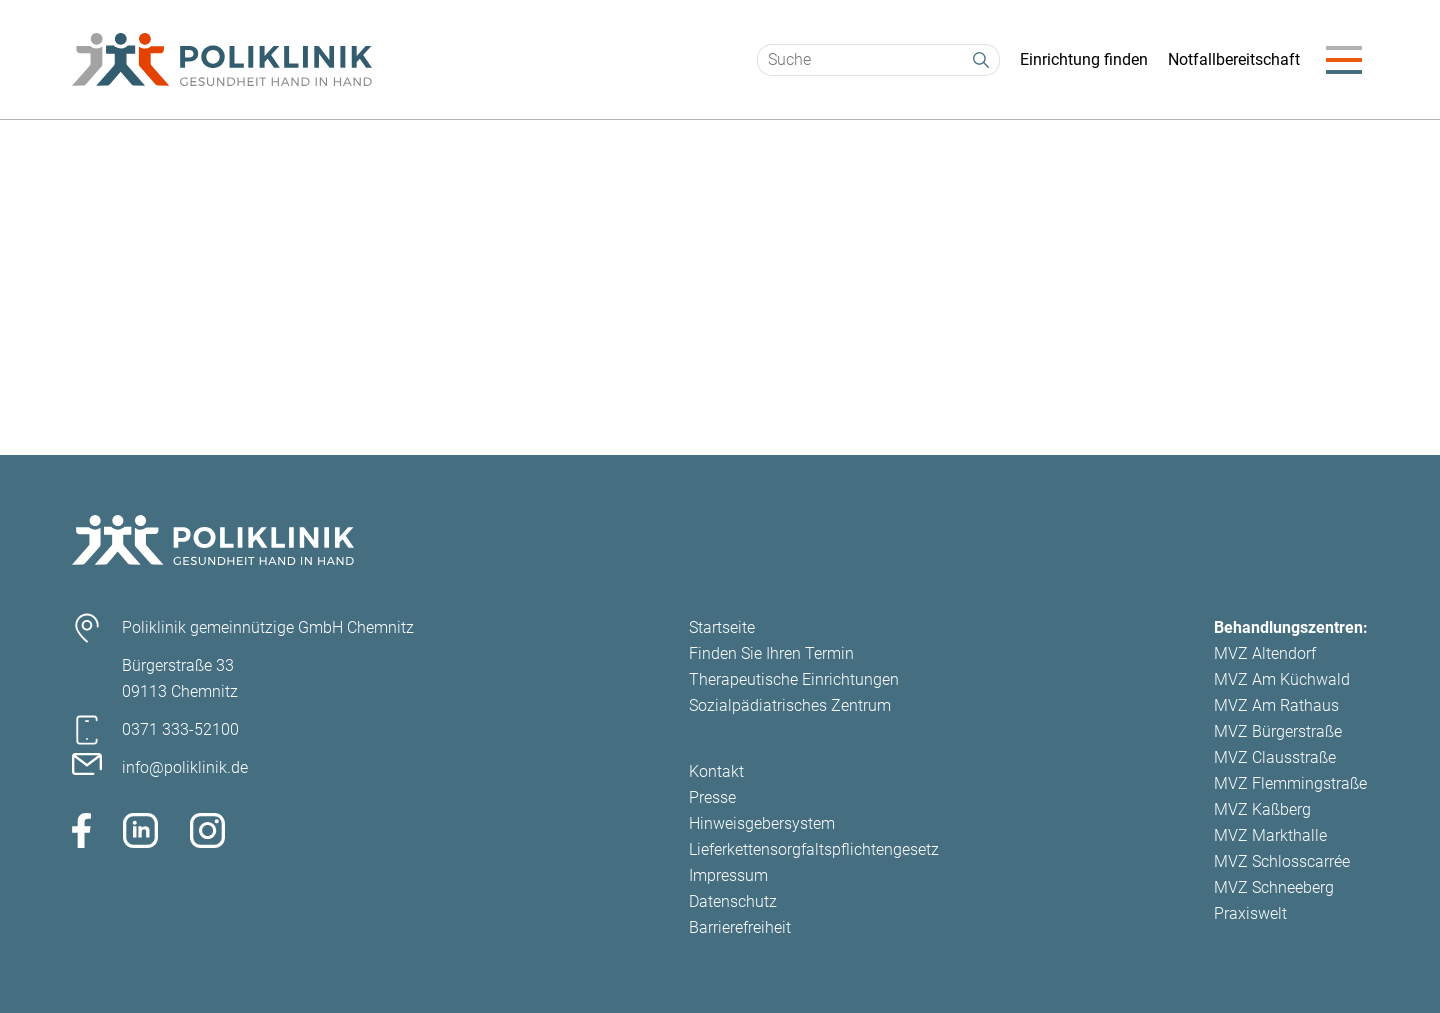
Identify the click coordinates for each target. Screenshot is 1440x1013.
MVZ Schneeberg (1274, 887)
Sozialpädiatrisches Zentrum (790, 705)
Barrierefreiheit (740, 927)
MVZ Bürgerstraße (1278, 731)
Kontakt (716, 771)
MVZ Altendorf (1265, 653)
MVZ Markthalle (1270, 835)
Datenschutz (733, 901)
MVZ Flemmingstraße (1290, 783)
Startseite (722, 627)
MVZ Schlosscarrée (1282, 861)
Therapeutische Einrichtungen (794, 679)
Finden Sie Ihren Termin (771, 653)
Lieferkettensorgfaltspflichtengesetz (814, 849)
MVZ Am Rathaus (1276, 705)
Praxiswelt (1250, 913)
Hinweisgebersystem (762, 823)
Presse (712, 797)
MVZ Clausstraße (1275, 757)
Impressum (728, 875)
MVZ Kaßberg (1262, 809)
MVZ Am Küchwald (1282, 679)
